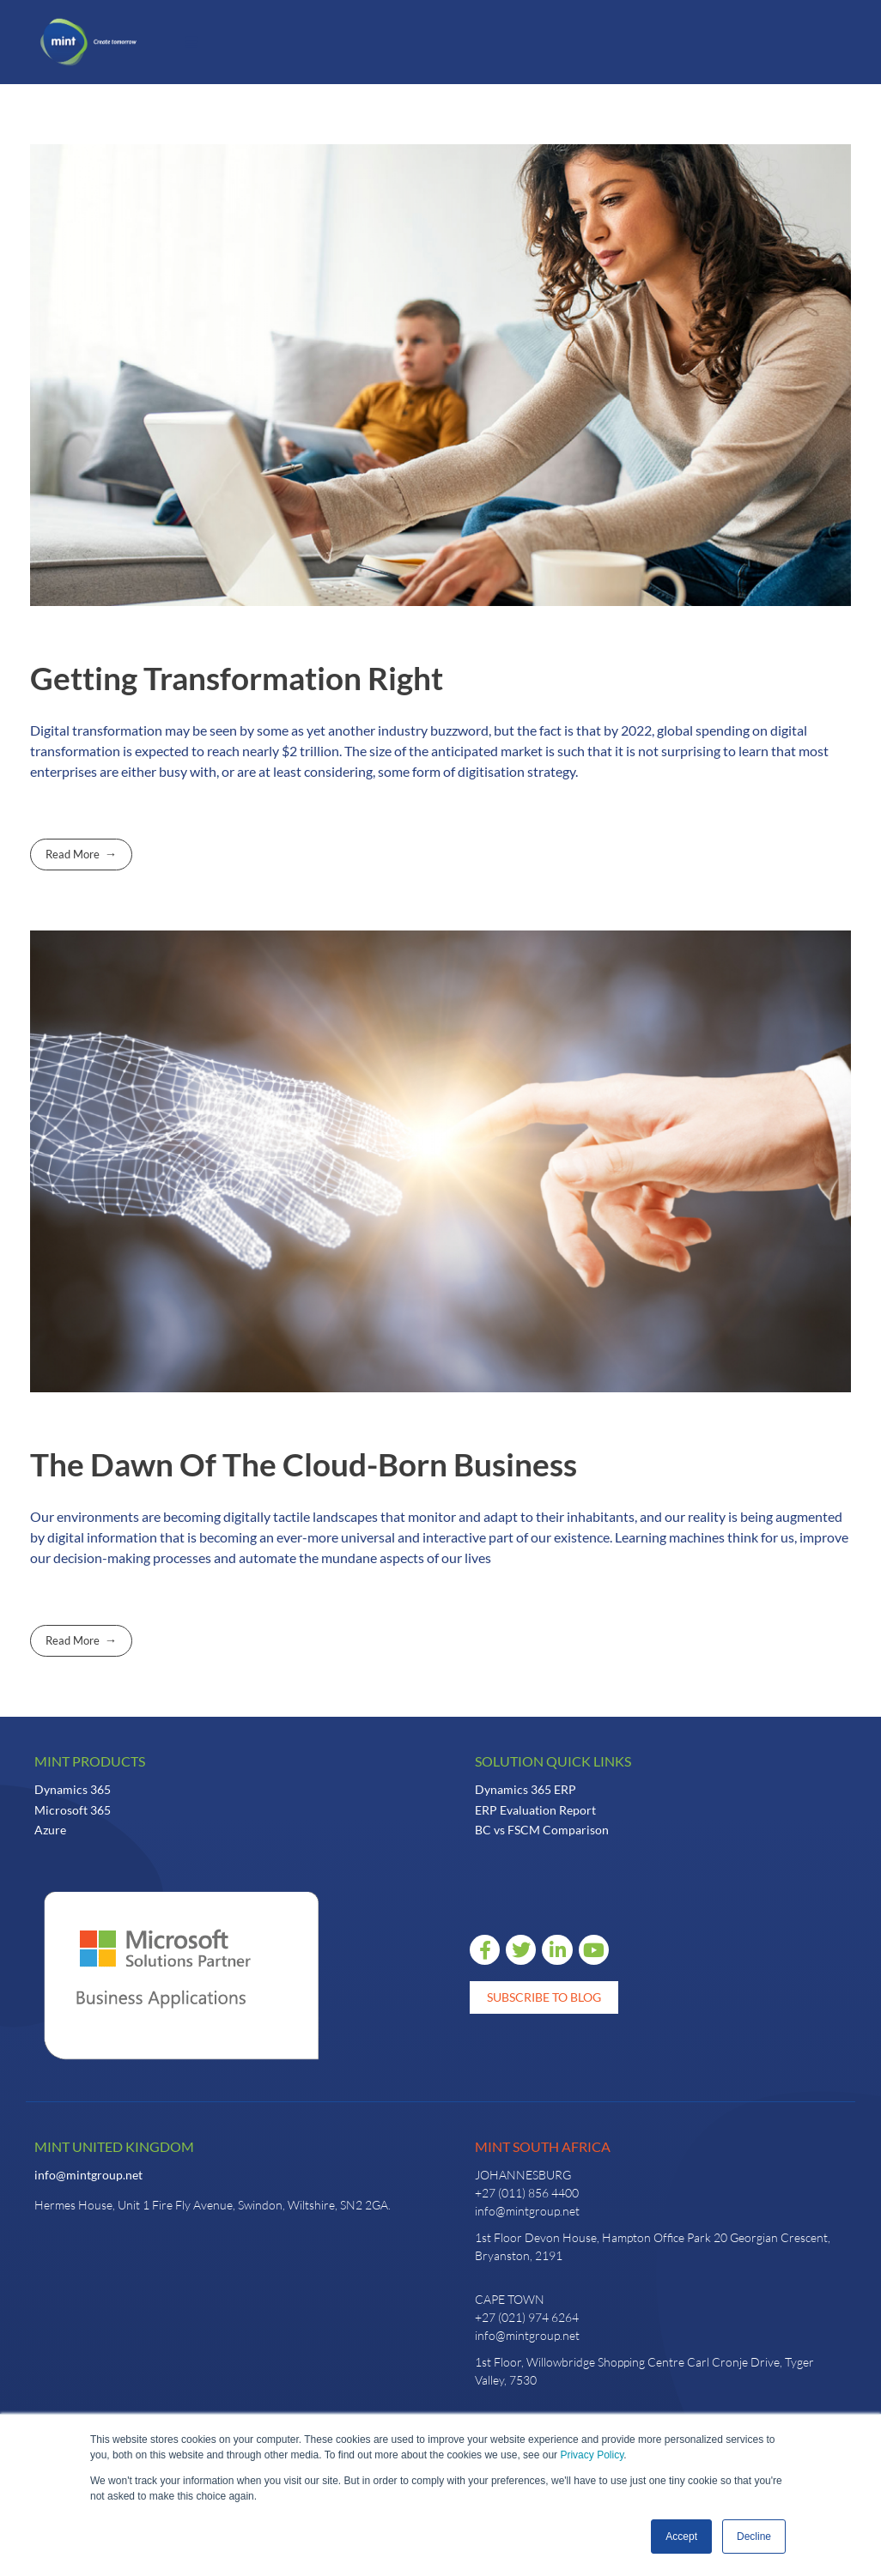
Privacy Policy (591, 2455)
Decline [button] (754, 2537)
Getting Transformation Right (236, 678)
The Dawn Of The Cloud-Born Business (303, 1464)
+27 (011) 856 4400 (527, 2192)
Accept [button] (681, 2537)
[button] (191, 42)
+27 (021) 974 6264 (527, 2317)
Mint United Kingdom (114, 2146)
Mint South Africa (543, 2146)
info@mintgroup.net (88, 2174)
